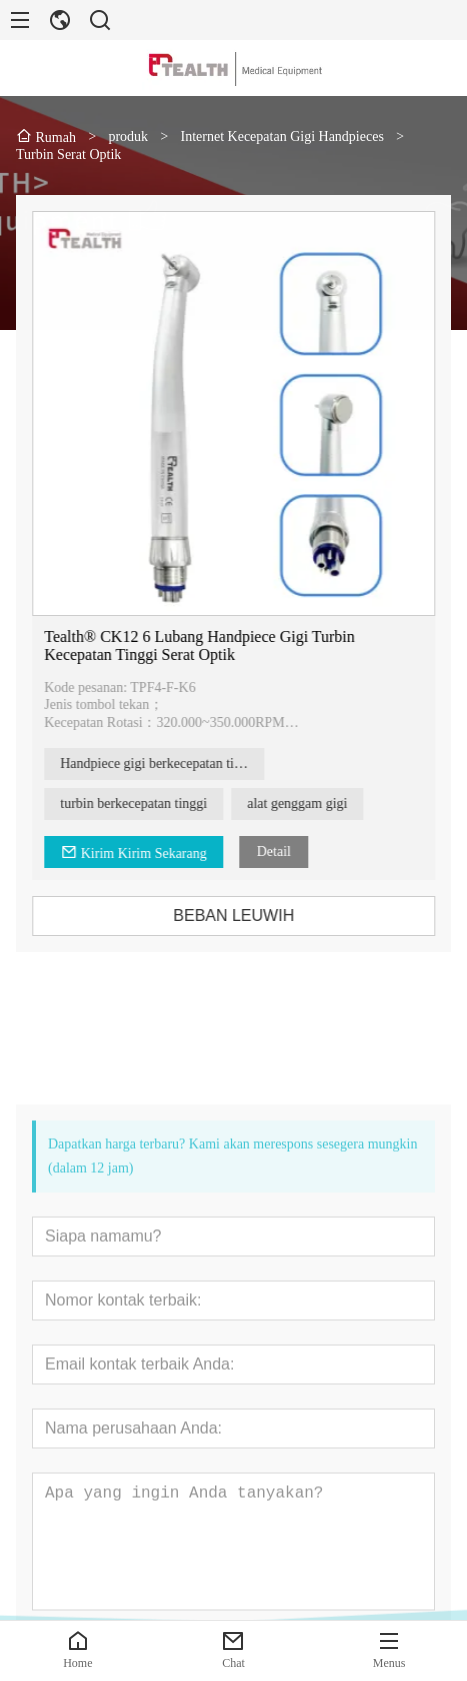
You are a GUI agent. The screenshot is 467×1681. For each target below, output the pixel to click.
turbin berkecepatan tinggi (146, 803)
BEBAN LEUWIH (246, 915)
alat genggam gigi (310, 803)
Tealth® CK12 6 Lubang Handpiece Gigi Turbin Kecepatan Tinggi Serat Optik (212, 645)
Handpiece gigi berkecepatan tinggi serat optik (175, 763)
